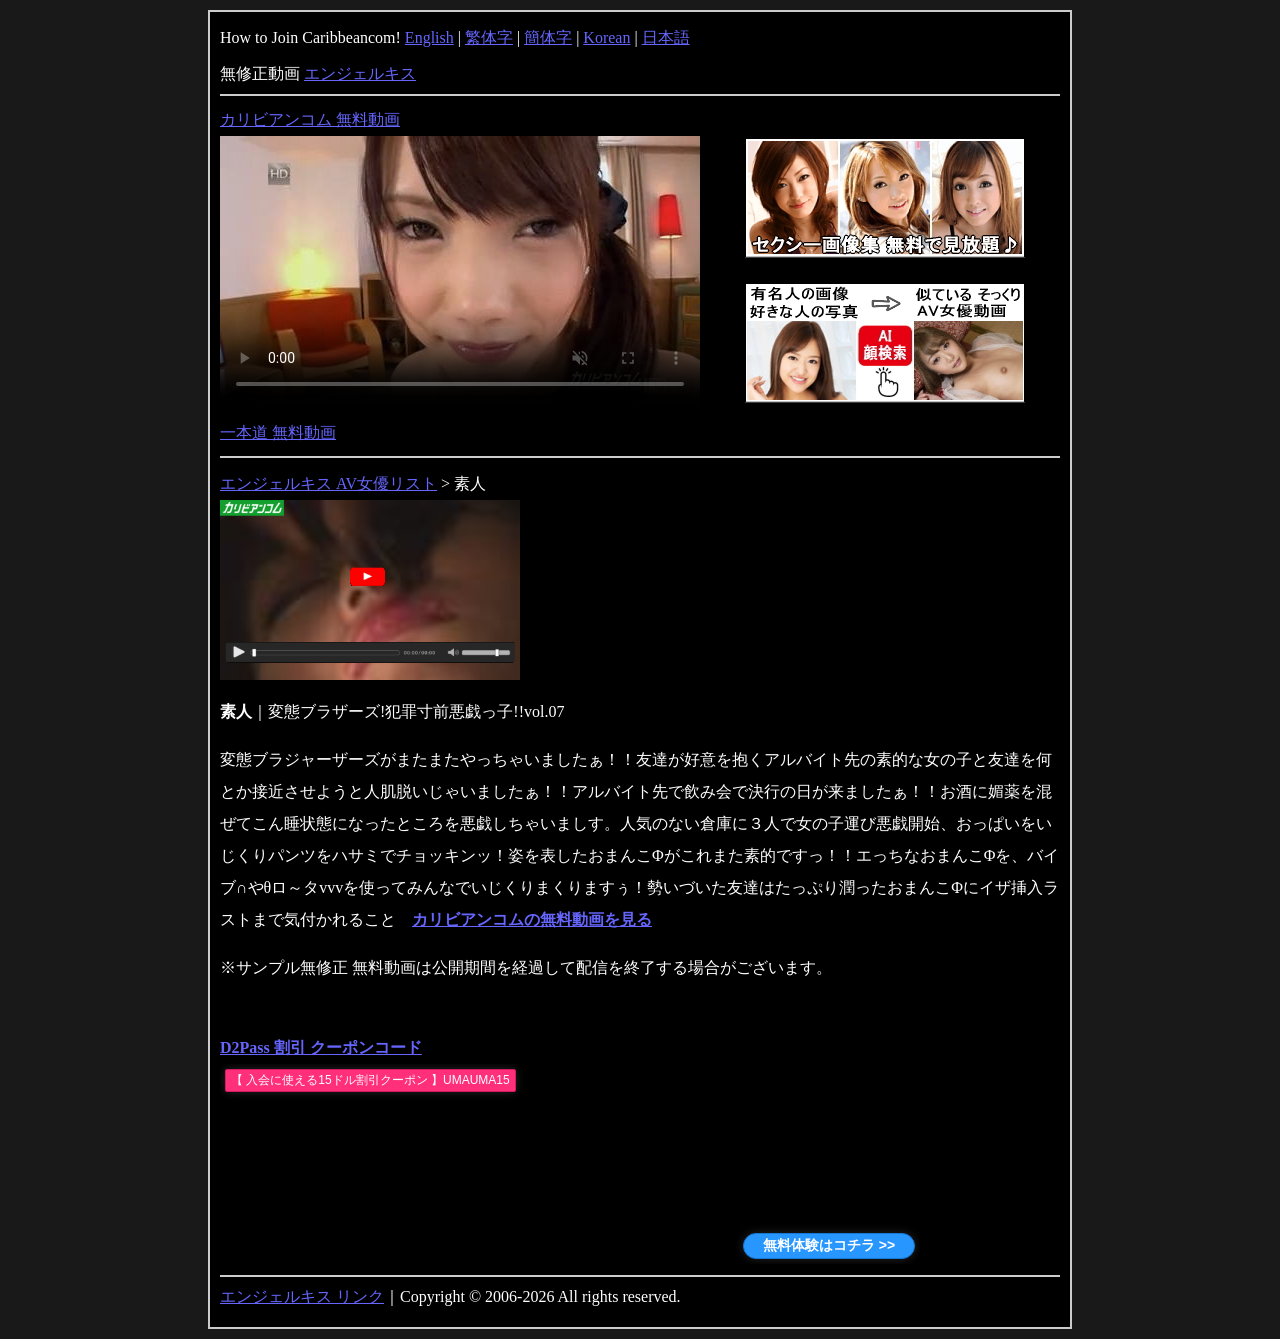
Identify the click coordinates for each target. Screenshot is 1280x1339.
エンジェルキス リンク (302, 1296)
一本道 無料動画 (278, 432)
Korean (606, 37)
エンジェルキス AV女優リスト (328, 483)
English (429, 37)
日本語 (666, 37)
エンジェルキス (360, 73)
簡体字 (548, 37)
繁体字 (489, 37)
